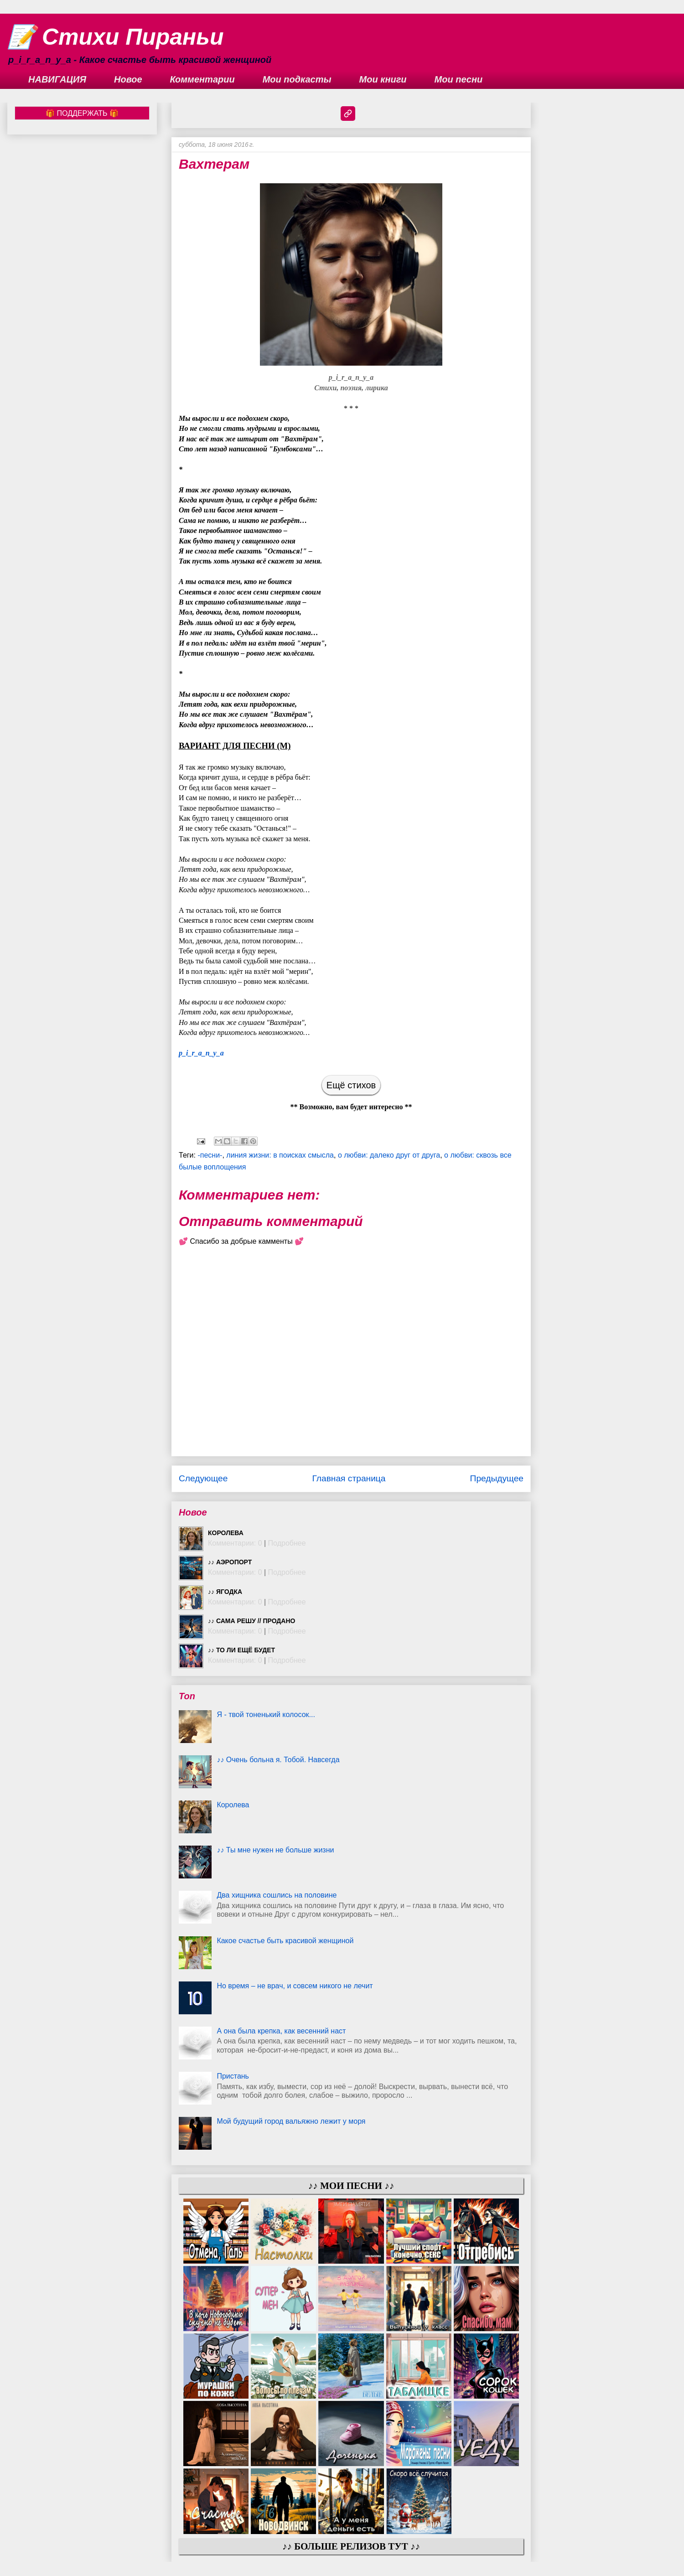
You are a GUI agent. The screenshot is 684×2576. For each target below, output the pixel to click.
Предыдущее (496, 1478)
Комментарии (202, 79)
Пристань (233, 2076)
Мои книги (383, 79)
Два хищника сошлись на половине (277, 1895)
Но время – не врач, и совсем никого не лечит (295, 1986)
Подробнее (287, 1543)
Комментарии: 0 (235, 1543)
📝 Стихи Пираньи (115, 37)
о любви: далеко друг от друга (389, 1155)
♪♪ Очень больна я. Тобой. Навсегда (278, 1760)
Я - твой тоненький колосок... (266, 1714)
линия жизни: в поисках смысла (280, 1155)
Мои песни (459, 79)
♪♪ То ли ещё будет (241, 1650)
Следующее (203, 1478)
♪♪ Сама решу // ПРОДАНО (251, 1620)
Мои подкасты (297, 79)
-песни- (209, 1155)
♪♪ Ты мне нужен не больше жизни (275, 1850)
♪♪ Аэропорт (230, 1562)
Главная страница (348, 1478)
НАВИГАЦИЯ (57, 79)
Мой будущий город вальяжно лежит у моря (291, 2121)
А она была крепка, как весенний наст (281, 2031)
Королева (226, 1532)
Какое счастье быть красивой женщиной (285, 1941)
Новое (128, 79)
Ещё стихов (351, 1085)
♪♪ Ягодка (225, 1591)
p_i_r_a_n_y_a (201, 1053)
